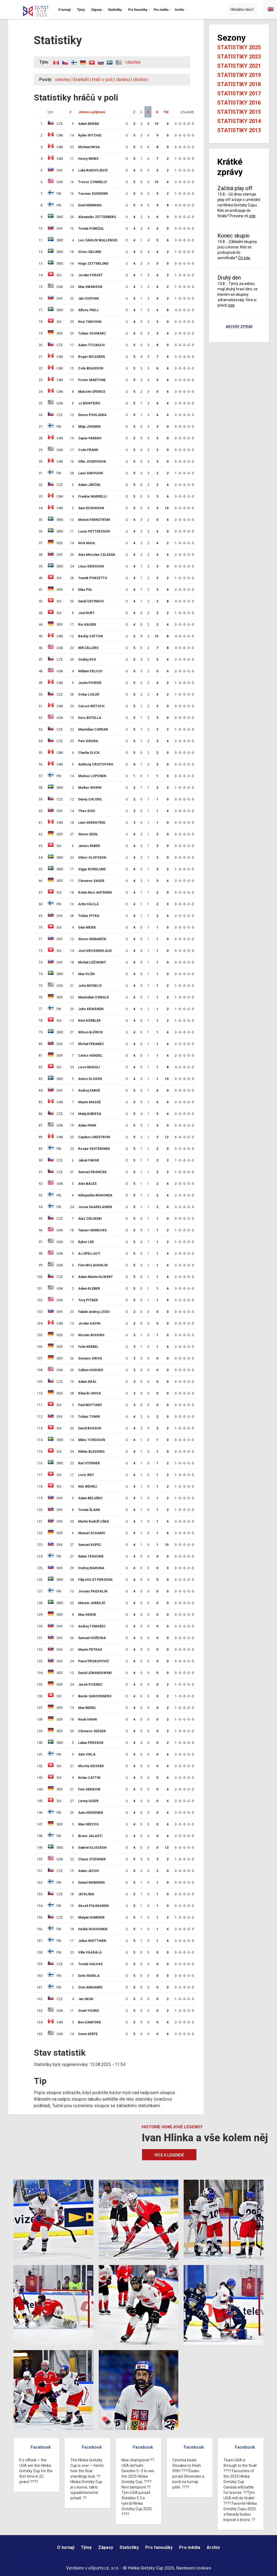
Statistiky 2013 (239, 130)
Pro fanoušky (159, 2547)
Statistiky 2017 (239, 93)
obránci (123, 79)
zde (252, 216)
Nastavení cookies (193, 2568)
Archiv (213, 2547)
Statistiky (129, 2547)
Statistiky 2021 (239, 66)
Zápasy (105, 2547)
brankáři (81, 79)
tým (50, 112)
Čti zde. (244, 258)
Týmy (86, 2547)
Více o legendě (169, 2155)
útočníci (140, 79)
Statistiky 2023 (239, 56)
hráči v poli (102, 79)
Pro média (189, 2547)
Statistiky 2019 (239, 75)
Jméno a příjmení (91, 112)
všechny (133, 62)
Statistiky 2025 (239, 47)
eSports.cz (98, 2568)
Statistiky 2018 (239, 84)
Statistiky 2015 (239, 112)
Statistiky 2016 (239, 102)
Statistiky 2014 (239, 121)
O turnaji (65, 2547)
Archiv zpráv (239, 327)
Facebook (41, 2447)
